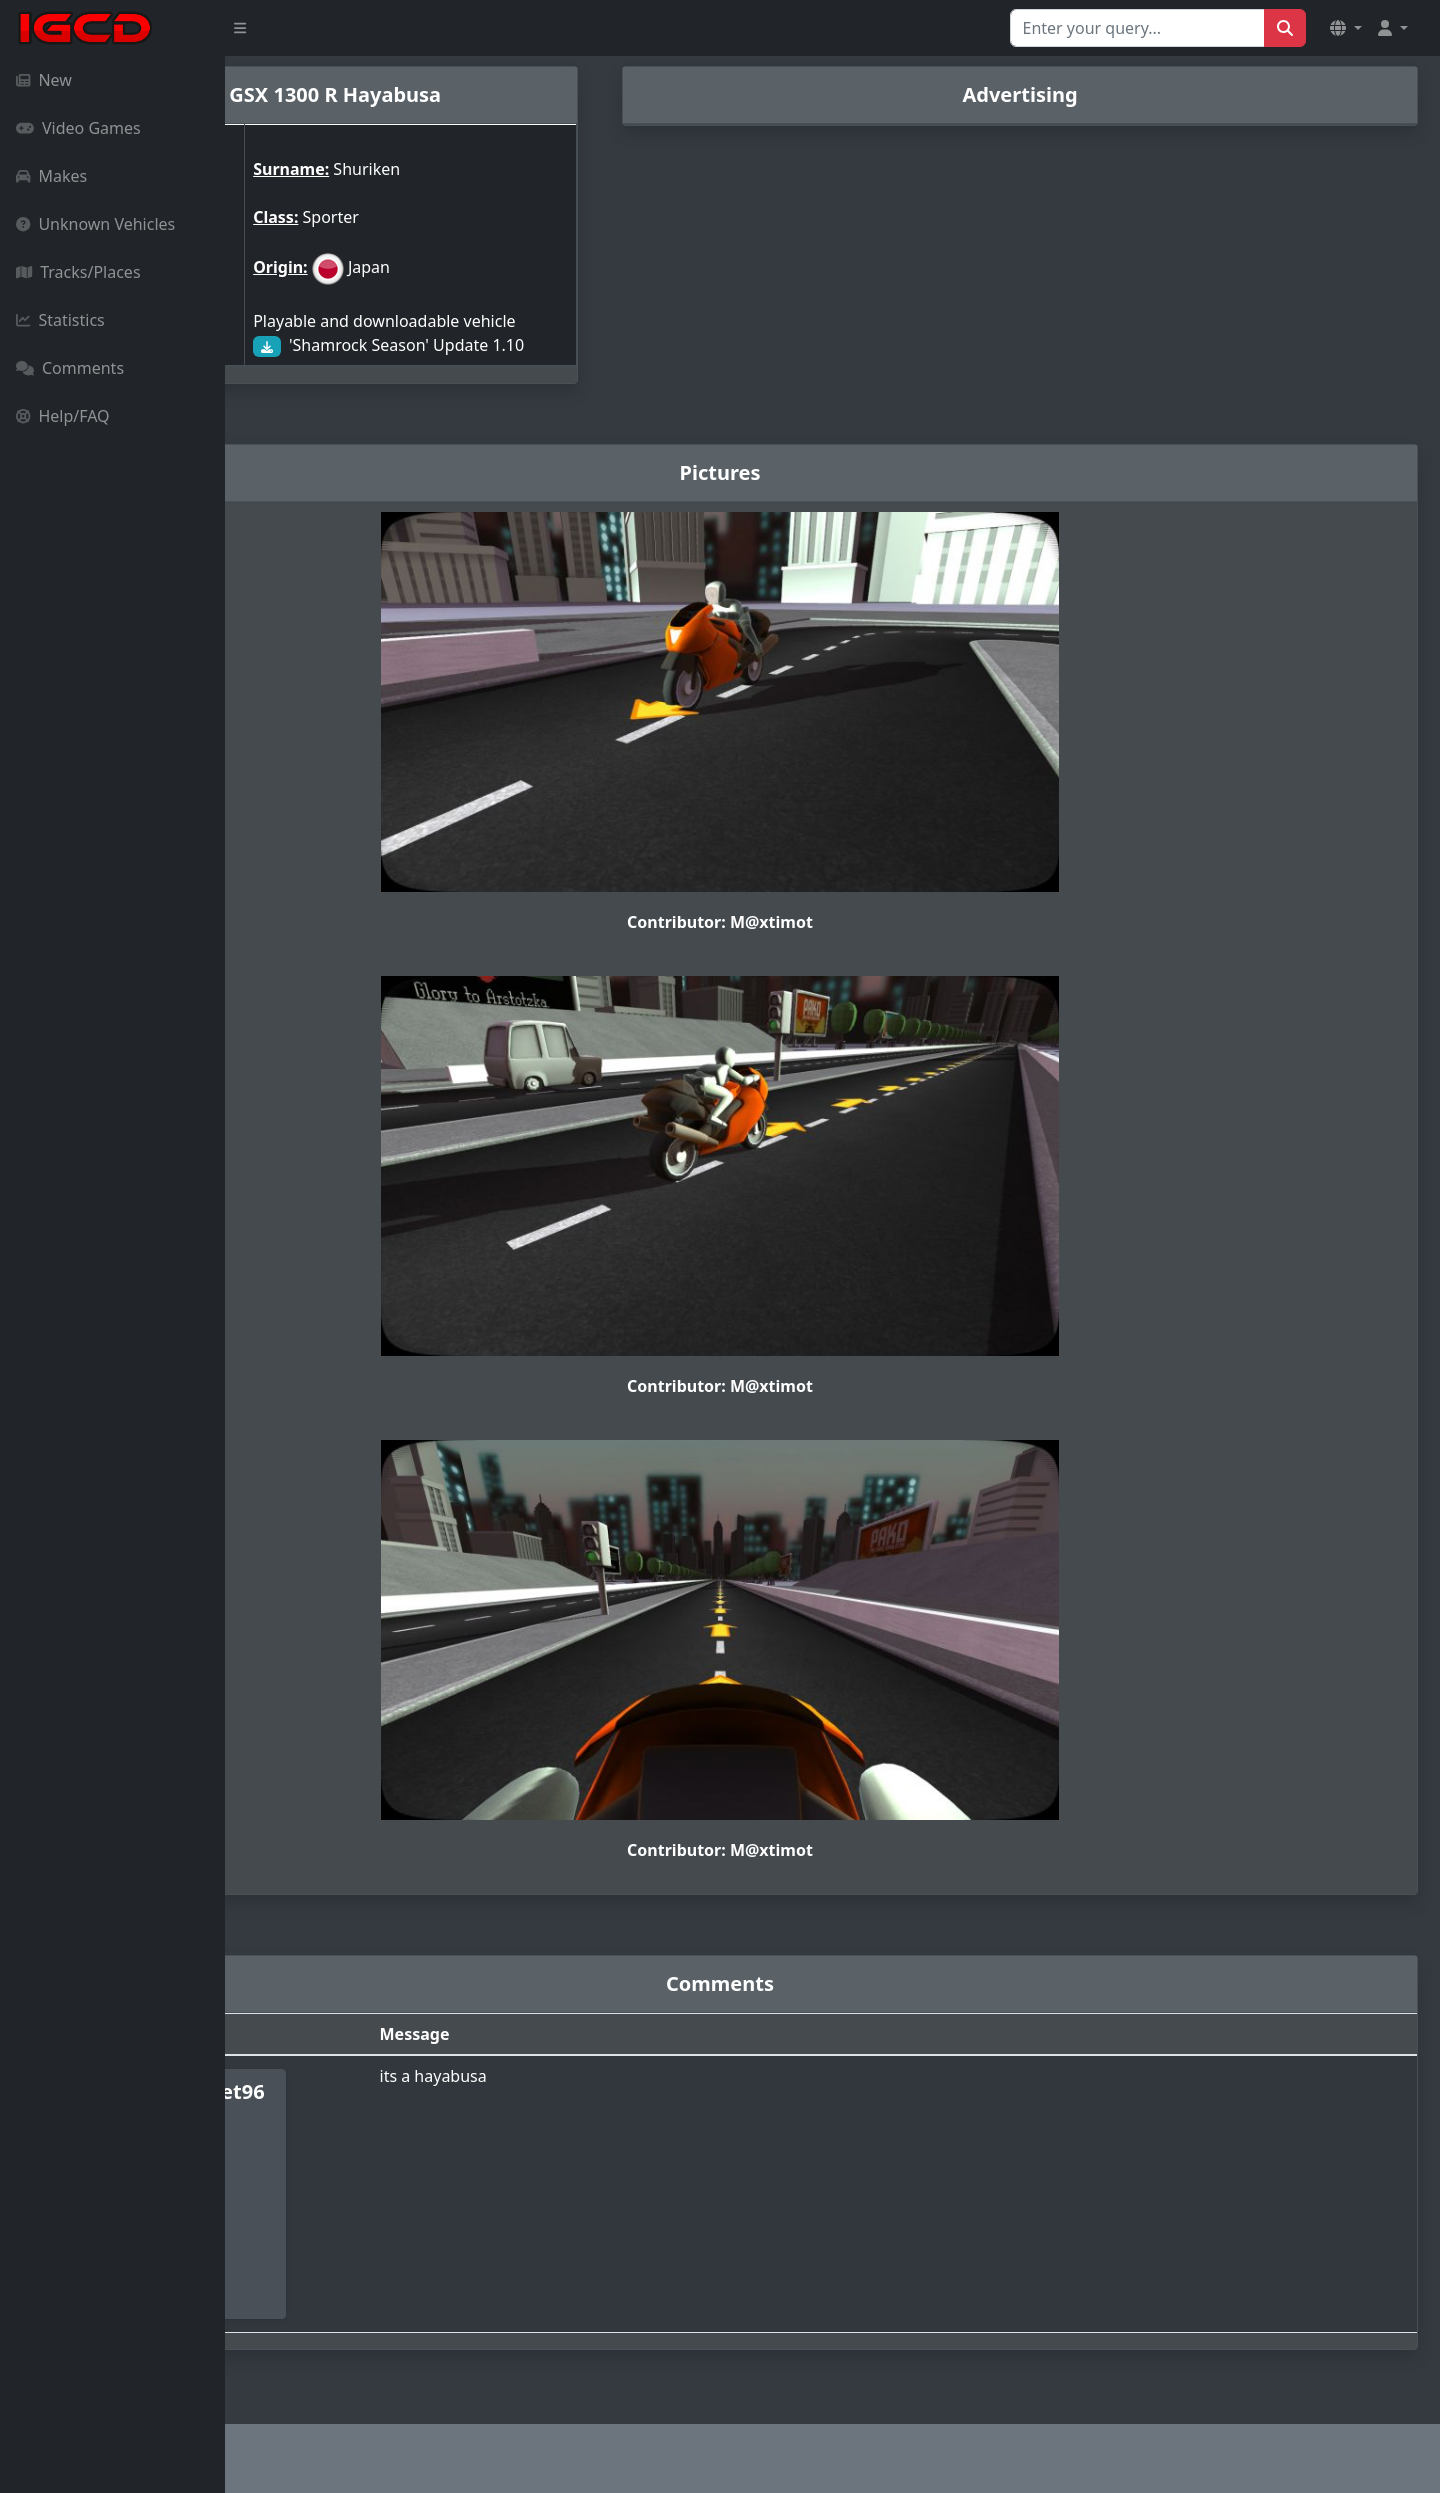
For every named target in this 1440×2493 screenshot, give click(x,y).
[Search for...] (1137, 28)
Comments (70, 368)
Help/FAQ (63, 416)
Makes (51, 176)
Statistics (60, 320)
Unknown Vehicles (95, 224)
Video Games (78, 128)
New (44, 80)
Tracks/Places (78, 272)
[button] (1346, 28)
